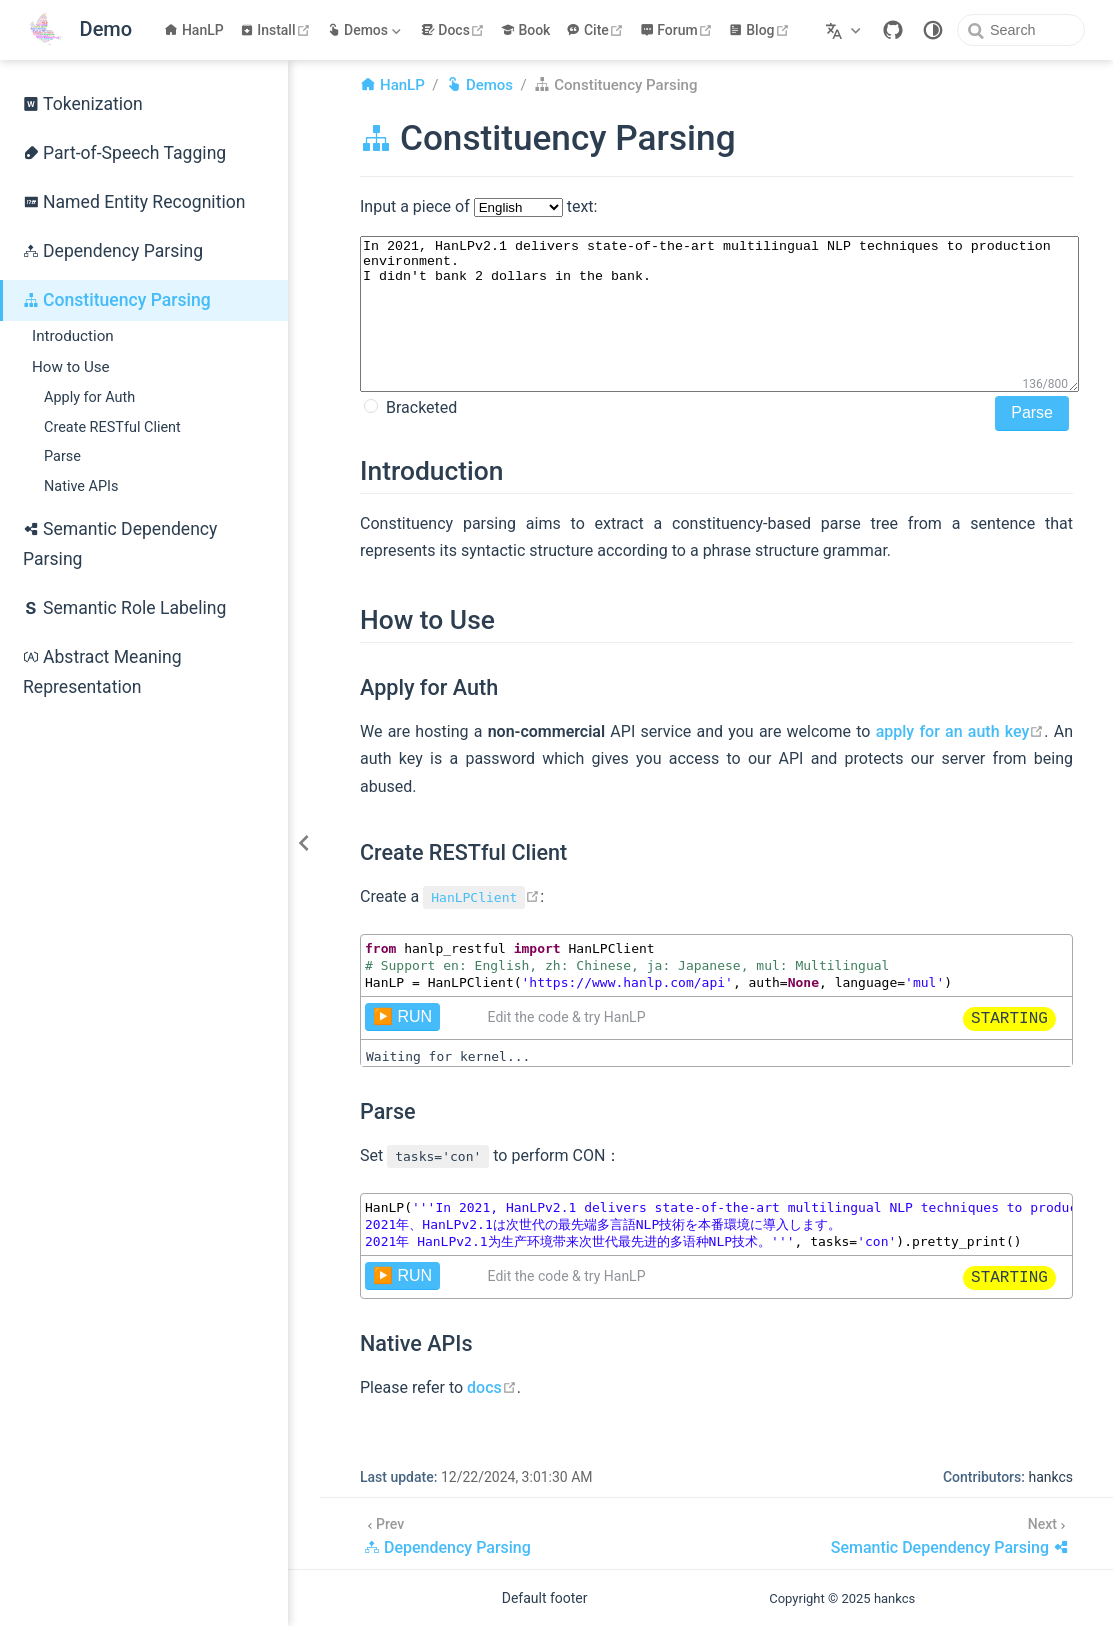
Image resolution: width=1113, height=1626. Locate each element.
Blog (761, 30)
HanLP (193, 30)
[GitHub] (893, 30)
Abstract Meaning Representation (102, 672)
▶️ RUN (402, 1016)
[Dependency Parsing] (447, 1533)
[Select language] (845, 30)
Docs (455, 30)
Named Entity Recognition (134, 202)
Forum (678, 30)
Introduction (73, 336)
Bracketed (419, 407)
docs (492, 1387)
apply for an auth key (960, 731)
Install (277, 30)
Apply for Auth (89, 397)
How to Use (71, 367)
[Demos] (366, 30)
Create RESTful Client (112, 427)
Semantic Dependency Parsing (120, 544)
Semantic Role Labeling (124, 608)
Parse (62, 456)
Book (526, 30)
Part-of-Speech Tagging (124, 153)
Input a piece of (417, 206)
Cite (596, 30)
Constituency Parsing (117, 300)
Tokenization (83, 104)
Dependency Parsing (113, 251)
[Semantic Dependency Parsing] (950, 1533)
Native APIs (81, 486)
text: (580, 206)
